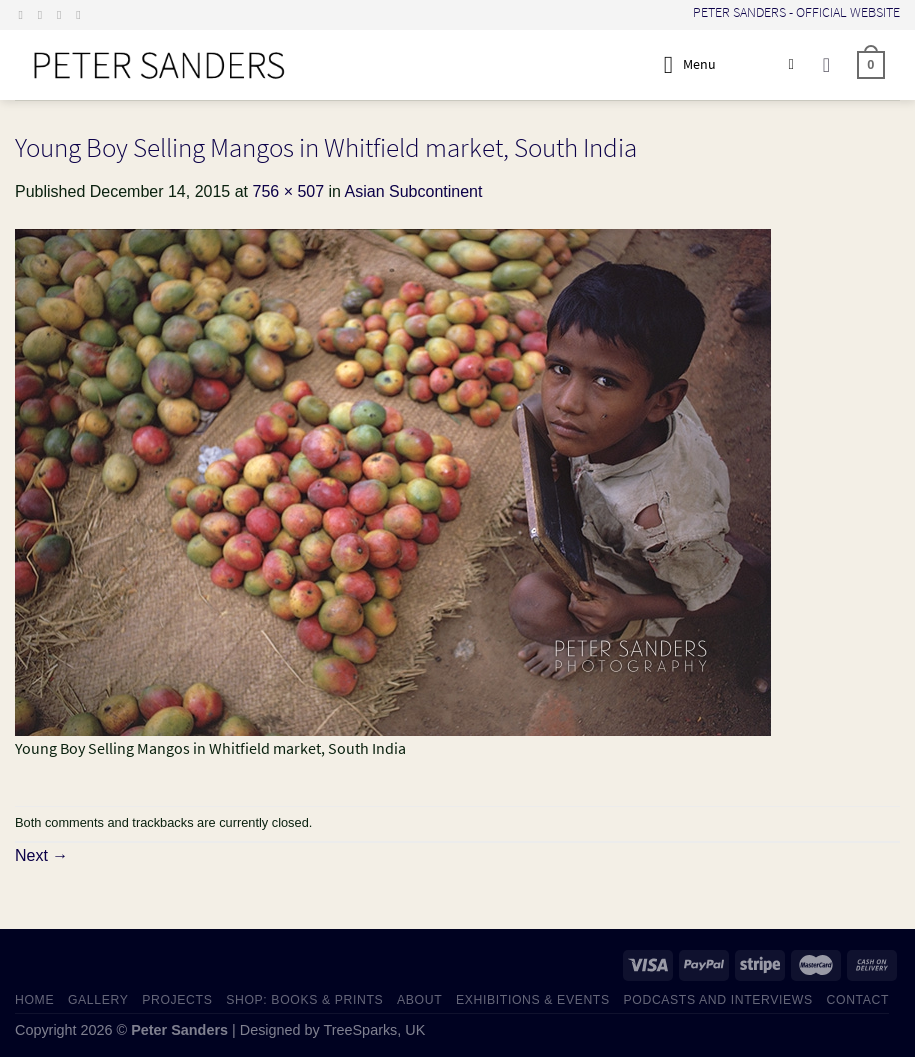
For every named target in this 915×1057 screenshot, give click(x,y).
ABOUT (419, 1000)
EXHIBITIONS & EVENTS (533, 1000)
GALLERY (98, 1000)
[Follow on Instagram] (44, 15)
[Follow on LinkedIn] (82, 15)
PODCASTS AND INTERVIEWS (718, 1000)
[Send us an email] (63, 15)
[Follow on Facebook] (25, 15)
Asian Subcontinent (414, 191)
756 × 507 (288, 191)
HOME (34, 1000)
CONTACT (858, 1000)
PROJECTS (177, 1000)
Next (41, 855)
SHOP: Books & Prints (304, 1000)
